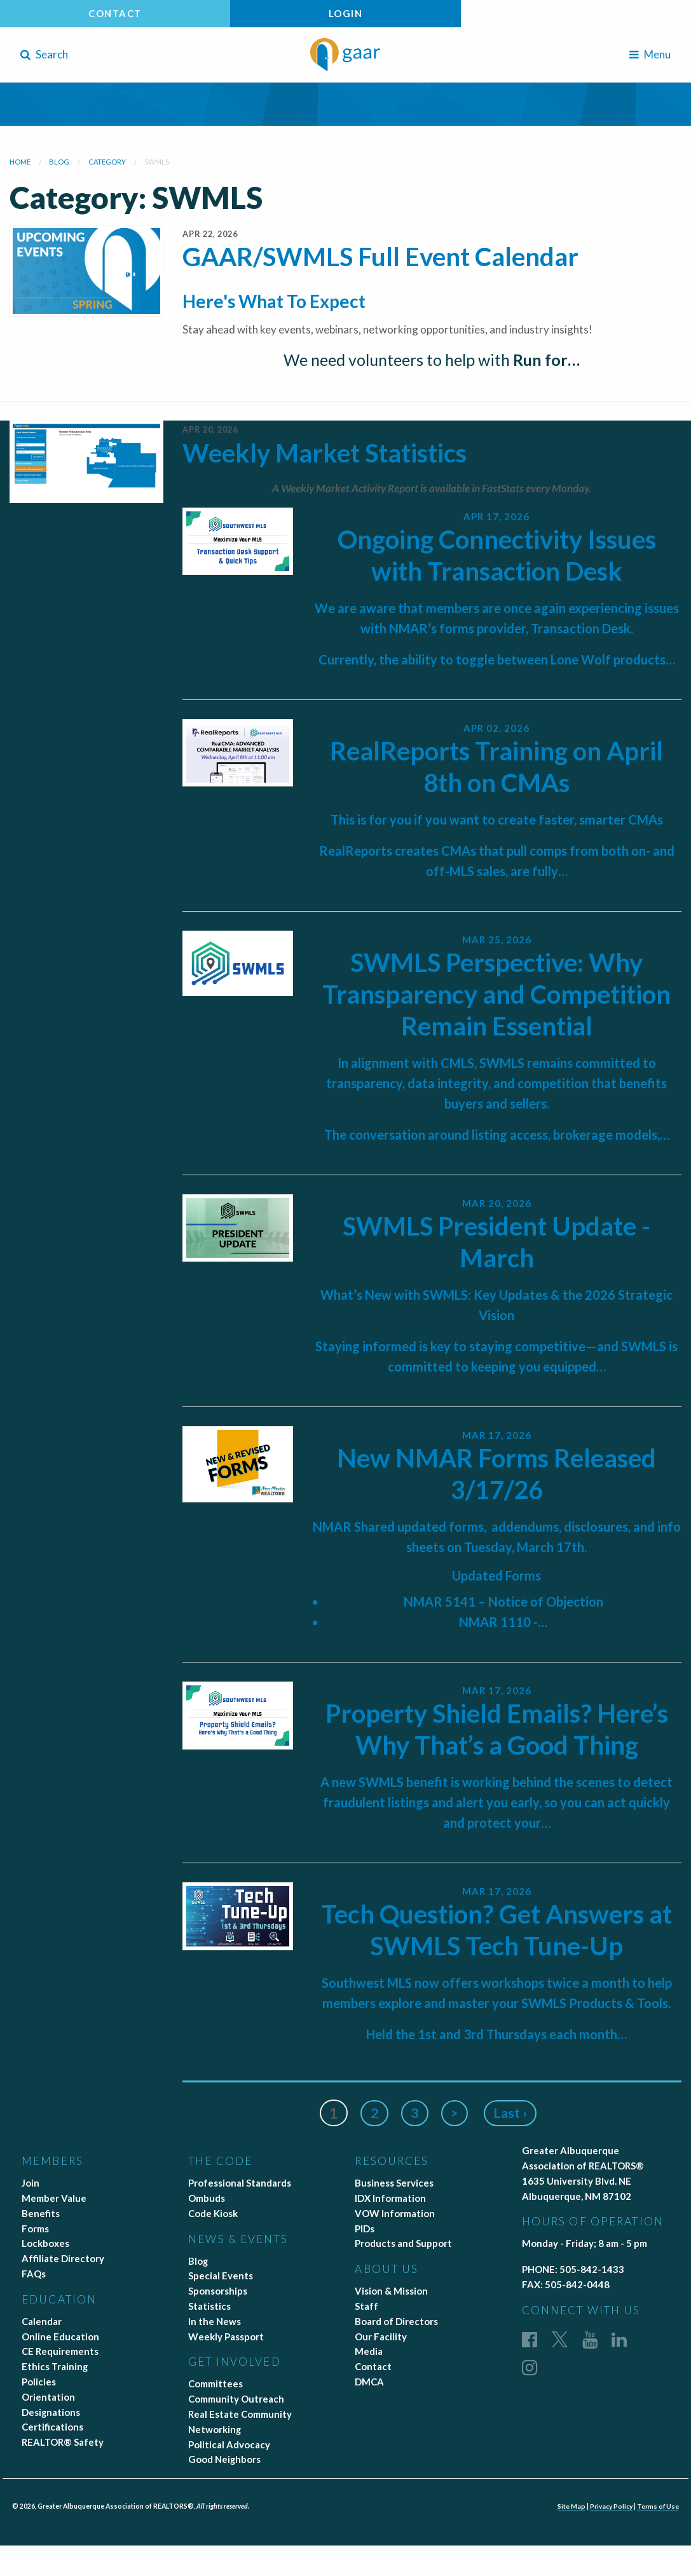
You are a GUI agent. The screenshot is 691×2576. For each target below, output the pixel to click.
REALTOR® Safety (63, 2442)
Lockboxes (45, 2243)
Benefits (41, 2213)
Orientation (48, 2397)
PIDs (364, 2228)
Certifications (52, 2426)
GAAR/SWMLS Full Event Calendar (380, 256)
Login (346, 13)
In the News (214, 2321)
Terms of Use (657, 2506)
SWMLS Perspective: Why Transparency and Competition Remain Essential (496, 994)
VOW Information (395, 2213)
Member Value (54, 2198)
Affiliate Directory (63, 2258)
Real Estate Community (240, 2414)
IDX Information (390, 2198)
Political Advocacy (229, 2444)
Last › (512, 2112)
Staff (366, 2306)
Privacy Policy (609, 2506)
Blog (198, 2261)
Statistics (209, 2306)
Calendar (42, 2321)
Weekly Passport (226, 2336)
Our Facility (381, 2336)
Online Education (60, 2336)
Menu (650, 54)
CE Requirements (60, 2351)
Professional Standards (239, 2182)
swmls (156, 162)
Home (20, 162)
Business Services (394, 2182)
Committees (215, 2383)
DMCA (369, 2381)
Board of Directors (396, 2321)
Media (369, 2351)
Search (44, 54)
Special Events (220, 2275)
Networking (214, 2429)
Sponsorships (217, 2290)
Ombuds (206, 2198)
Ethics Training (55, 2366)
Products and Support (403, 2243)
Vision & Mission (391, 2290)
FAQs (34, 2273)
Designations (51, 2412)
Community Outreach (236, 2398)
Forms (35, 2228)
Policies (39, 2381)
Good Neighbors (224, 2459)
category (107, 162)
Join (30, 2182)
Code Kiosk (213, 2213)
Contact (115, 13)
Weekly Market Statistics (324, 453)
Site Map (569, 2506)
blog (59, 162)
